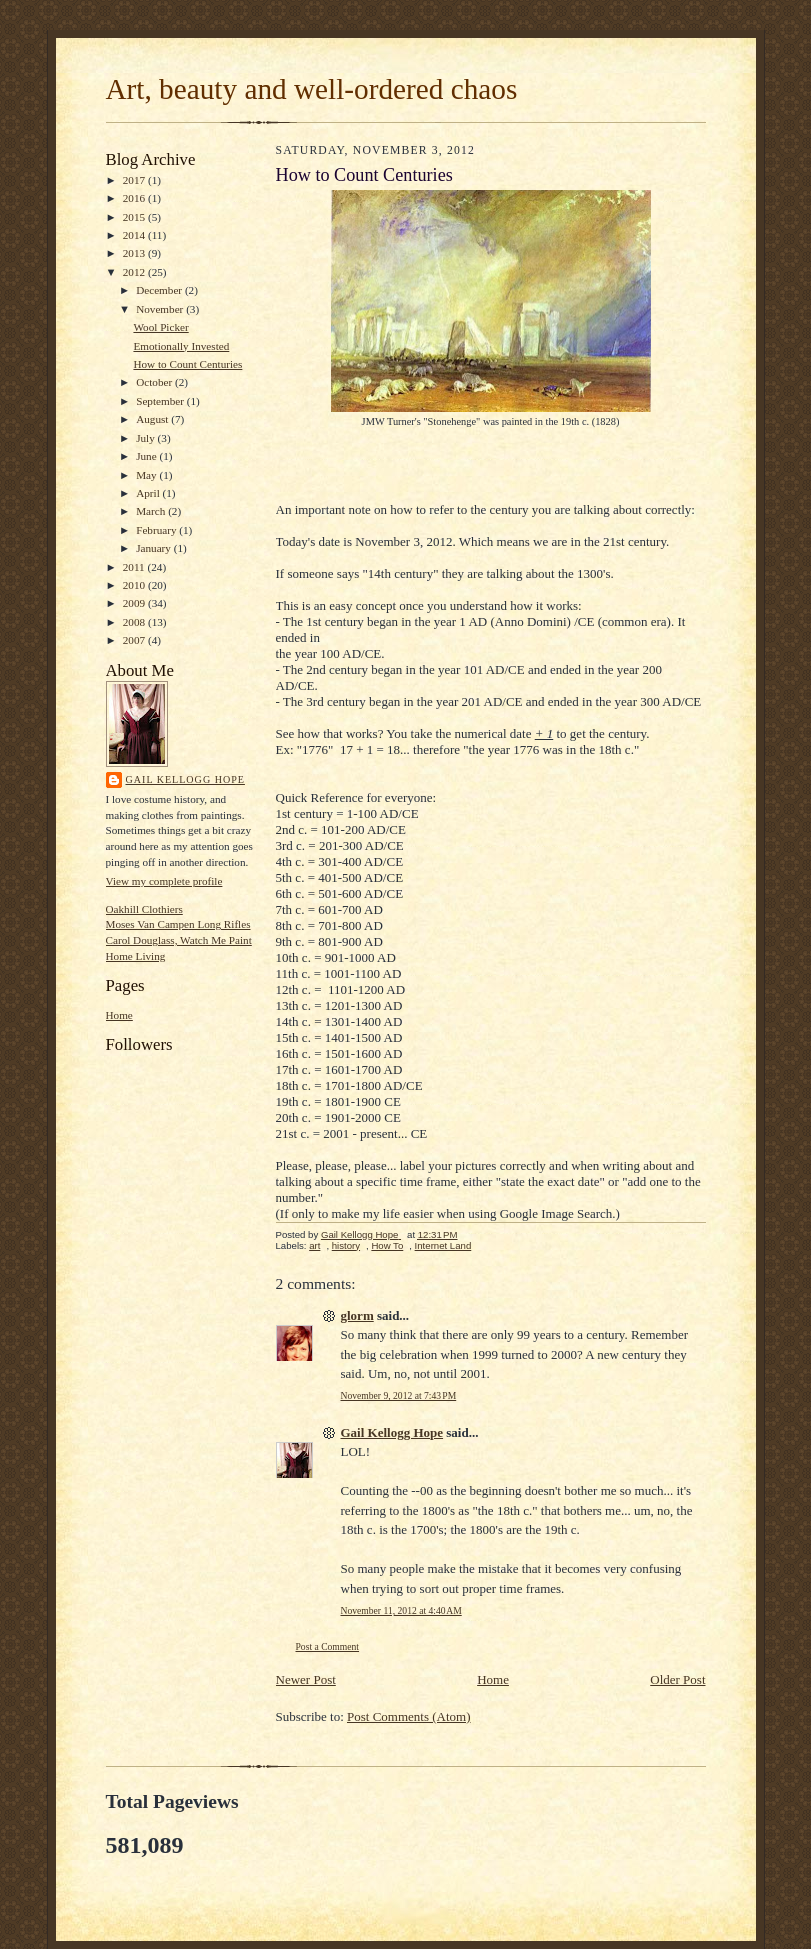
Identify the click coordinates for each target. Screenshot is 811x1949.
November (161, 309)
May (147, 475)
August (153, 419)
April (149, 493)
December (160, 290)
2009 (135, 603)
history (346, 1245)
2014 (135, 235)
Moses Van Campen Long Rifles (178, 924)
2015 (135, 217)
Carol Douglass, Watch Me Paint (179, 940)
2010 (135, 585)
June (147, 456)
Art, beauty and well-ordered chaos (312, 89)
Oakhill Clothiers (144, 909)
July (146, 438)
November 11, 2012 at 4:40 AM (401, 1610)
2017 (135, 180)
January (155, 548)
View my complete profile (164, 881)
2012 (135, 272)
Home (119, 1015)
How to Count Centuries (187, 364)
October (155, 382)
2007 (135, 640)
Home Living (136, 956)
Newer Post (306, 1679)
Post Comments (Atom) (409, 1716)
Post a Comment (328, 1646)
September (161, 401)
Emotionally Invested (181, 346)
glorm (357, 1315)
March (152, 511)
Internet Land (443, 1245)
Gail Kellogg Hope (185, 779)
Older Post (677, 1679)
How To (387, 1245)
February (157, 530)
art (314, 1245)
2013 (135, 253)
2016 (135, 198)
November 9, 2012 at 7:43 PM (399, 1395)
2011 (135, 567)
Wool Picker (160, 327)
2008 (135, 622)
